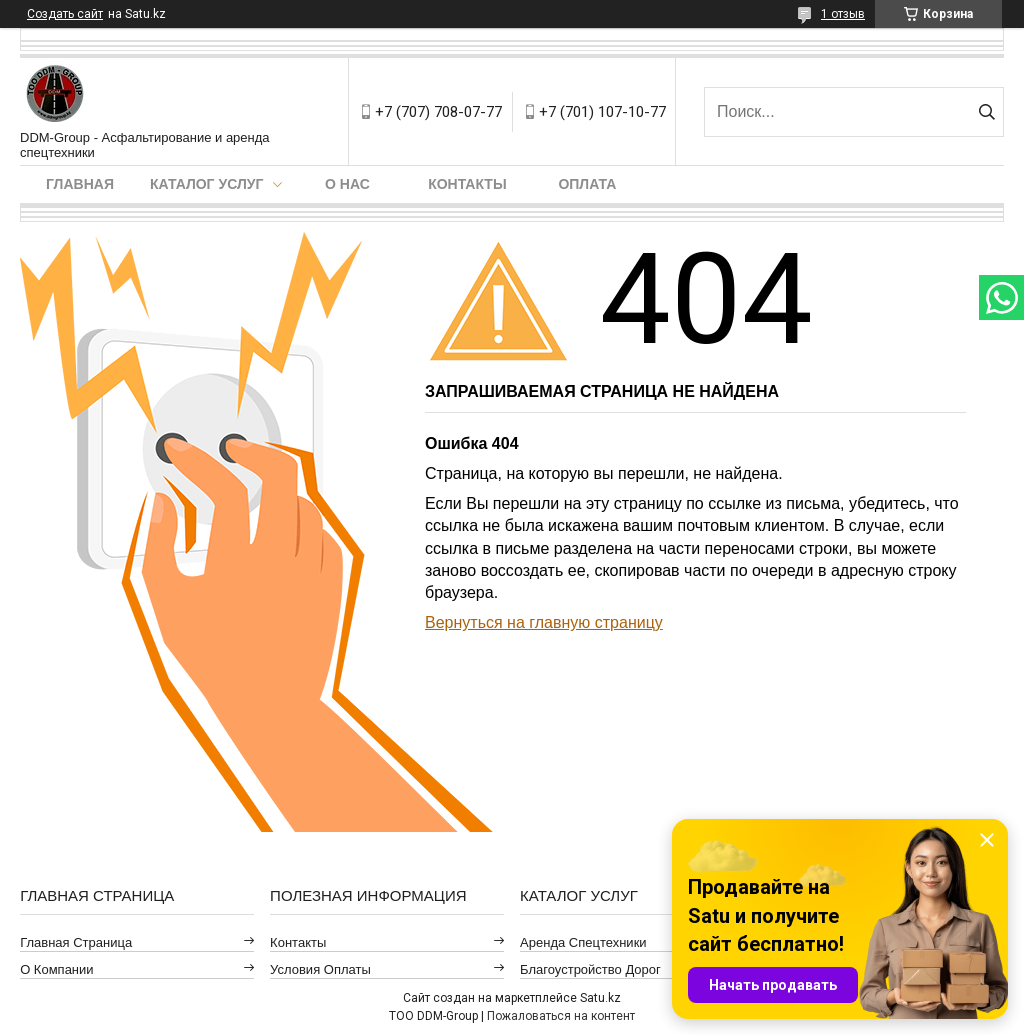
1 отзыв (843, 14)
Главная (80, 184)
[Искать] (986, 112)
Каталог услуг (206, 184)
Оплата (587, 184)
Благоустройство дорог (590, 969)
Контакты (467, 184)
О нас (347, 184)
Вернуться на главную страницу (544, 622)
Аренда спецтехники (583, 942)
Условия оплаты (320, 969)
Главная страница (76, 942)
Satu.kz (600, 998)
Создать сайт (65, 14)
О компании (56, 969)
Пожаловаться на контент (561, 1016)
